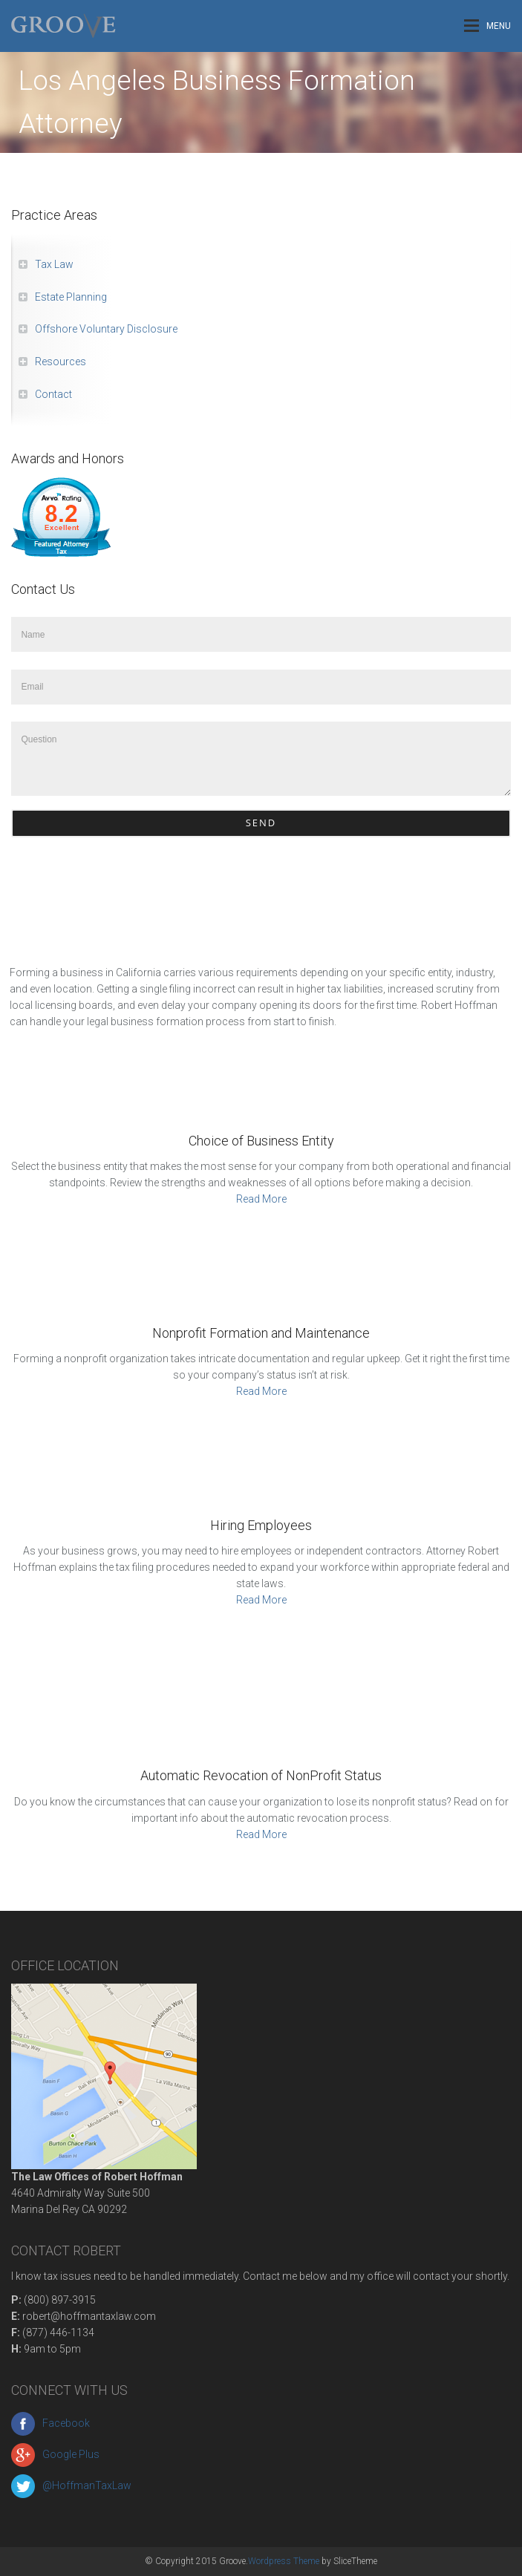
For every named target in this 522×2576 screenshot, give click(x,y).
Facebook (50, 2423)
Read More (261, 1199)
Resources (60, 361)
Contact (53, 394)
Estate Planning (71, 297)
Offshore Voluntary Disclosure (106, 329)
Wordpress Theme (283, 2561)
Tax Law (54, 264)
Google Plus (55, 2454)
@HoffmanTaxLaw (71, 2485)
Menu (487, 25)
